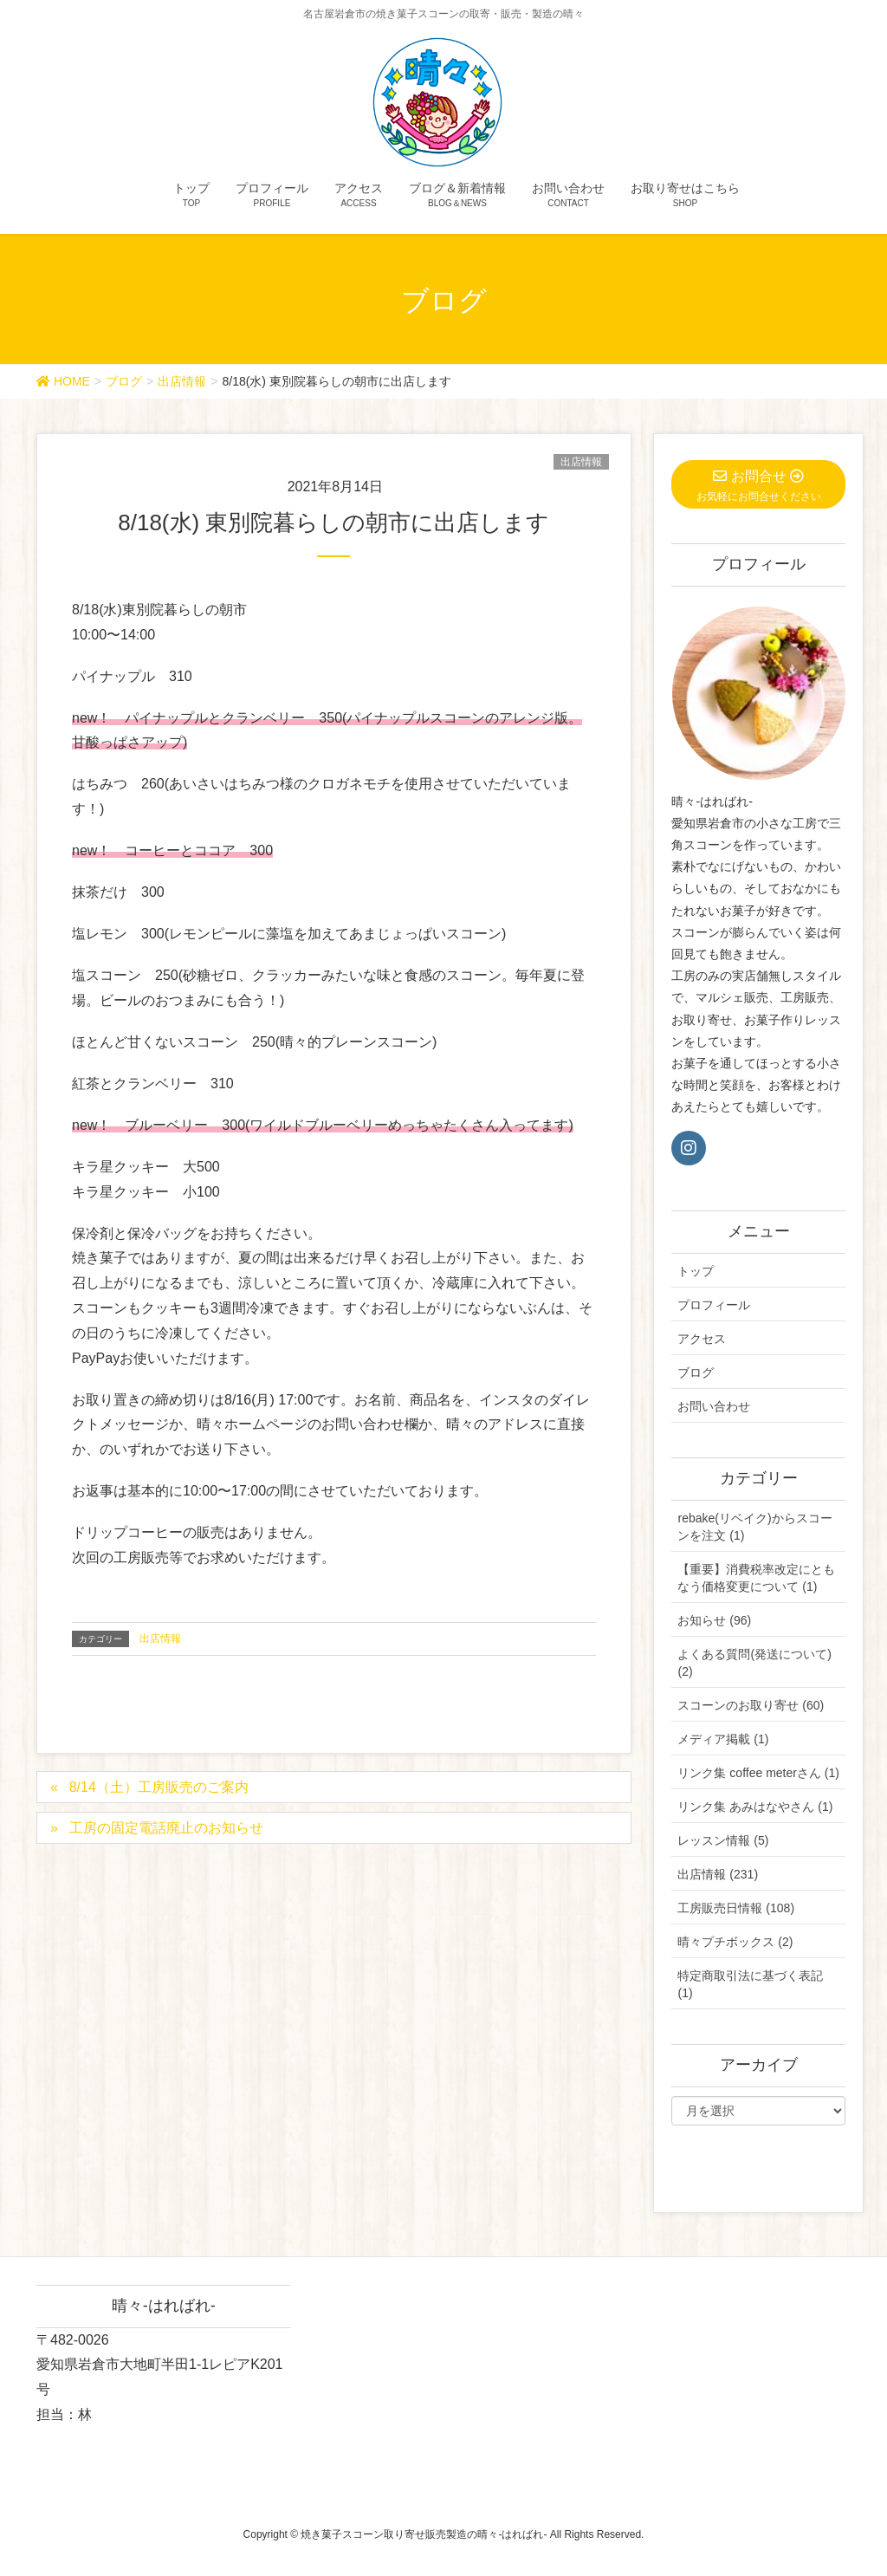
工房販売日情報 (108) (735, 1908)
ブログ (695, 1372)
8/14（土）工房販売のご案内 (159, 1787)
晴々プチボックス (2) (735, 1942)
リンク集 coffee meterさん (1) (757, 1773)
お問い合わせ (713, 1406)
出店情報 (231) (717, 1874)
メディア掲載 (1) (722, 1739)
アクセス (701, 1339)
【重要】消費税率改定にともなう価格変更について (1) (756, 1577)
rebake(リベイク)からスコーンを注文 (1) (754, 1526)
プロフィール (713, 1305)
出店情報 (581, 462)
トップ (695, 1271)
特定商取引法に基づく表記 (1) (750, 1984)
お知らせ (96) (714, 1620)
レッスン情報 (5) (722, 1840)
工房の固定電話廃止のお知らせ (166, 1827)
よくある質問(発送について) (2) (754, 1662)
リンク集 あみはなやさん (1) (754, 1807)
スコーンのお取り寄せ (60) (750, 1705)
